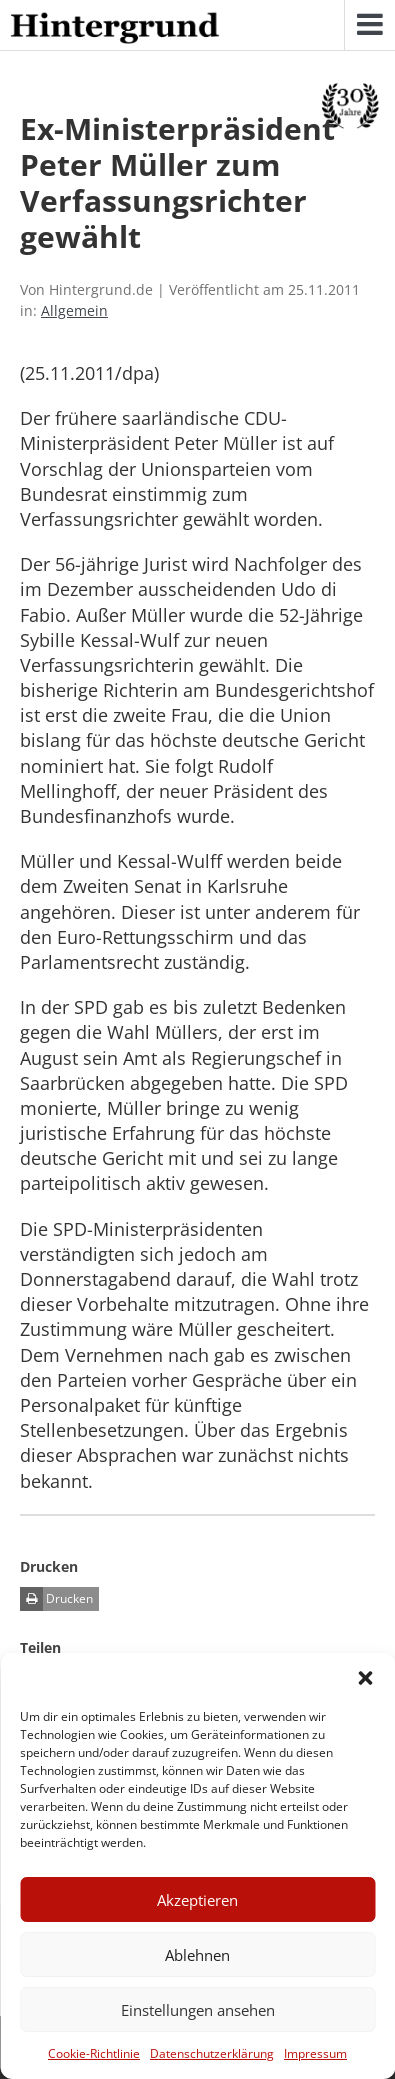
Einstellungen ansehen (198, 2010)
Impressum (315, 2053)
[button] (365, 1678)
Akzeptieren (197, 1900)
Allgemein (74, 310)
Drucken (56, 1599)
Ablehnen (197, 1955)
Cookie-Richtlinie (94, 2053)
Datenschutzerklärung (212, 2053)
